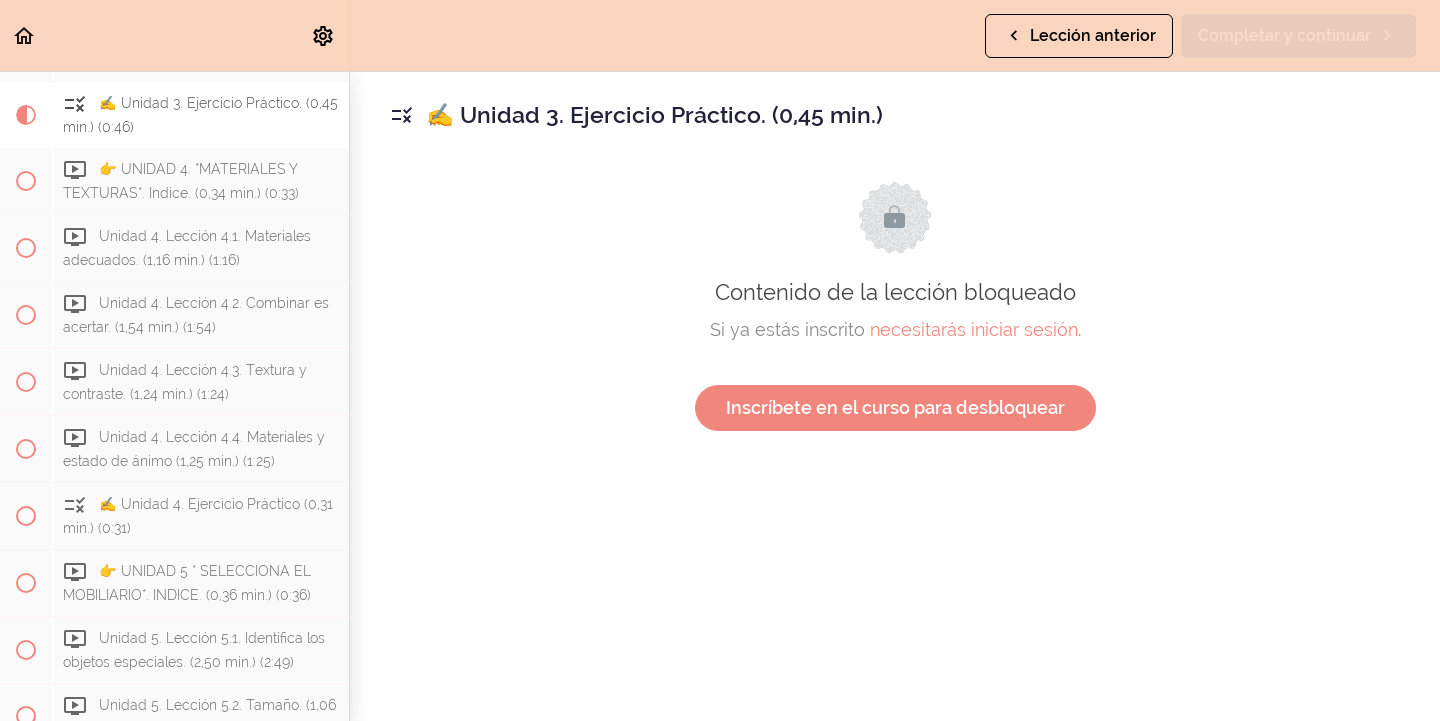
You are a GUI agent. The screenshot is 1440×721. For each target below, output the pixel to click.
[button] (25, 35)
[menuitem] (324, 35)
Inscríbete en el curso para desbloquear (895, 407)
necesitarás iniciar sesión (974, 329)
